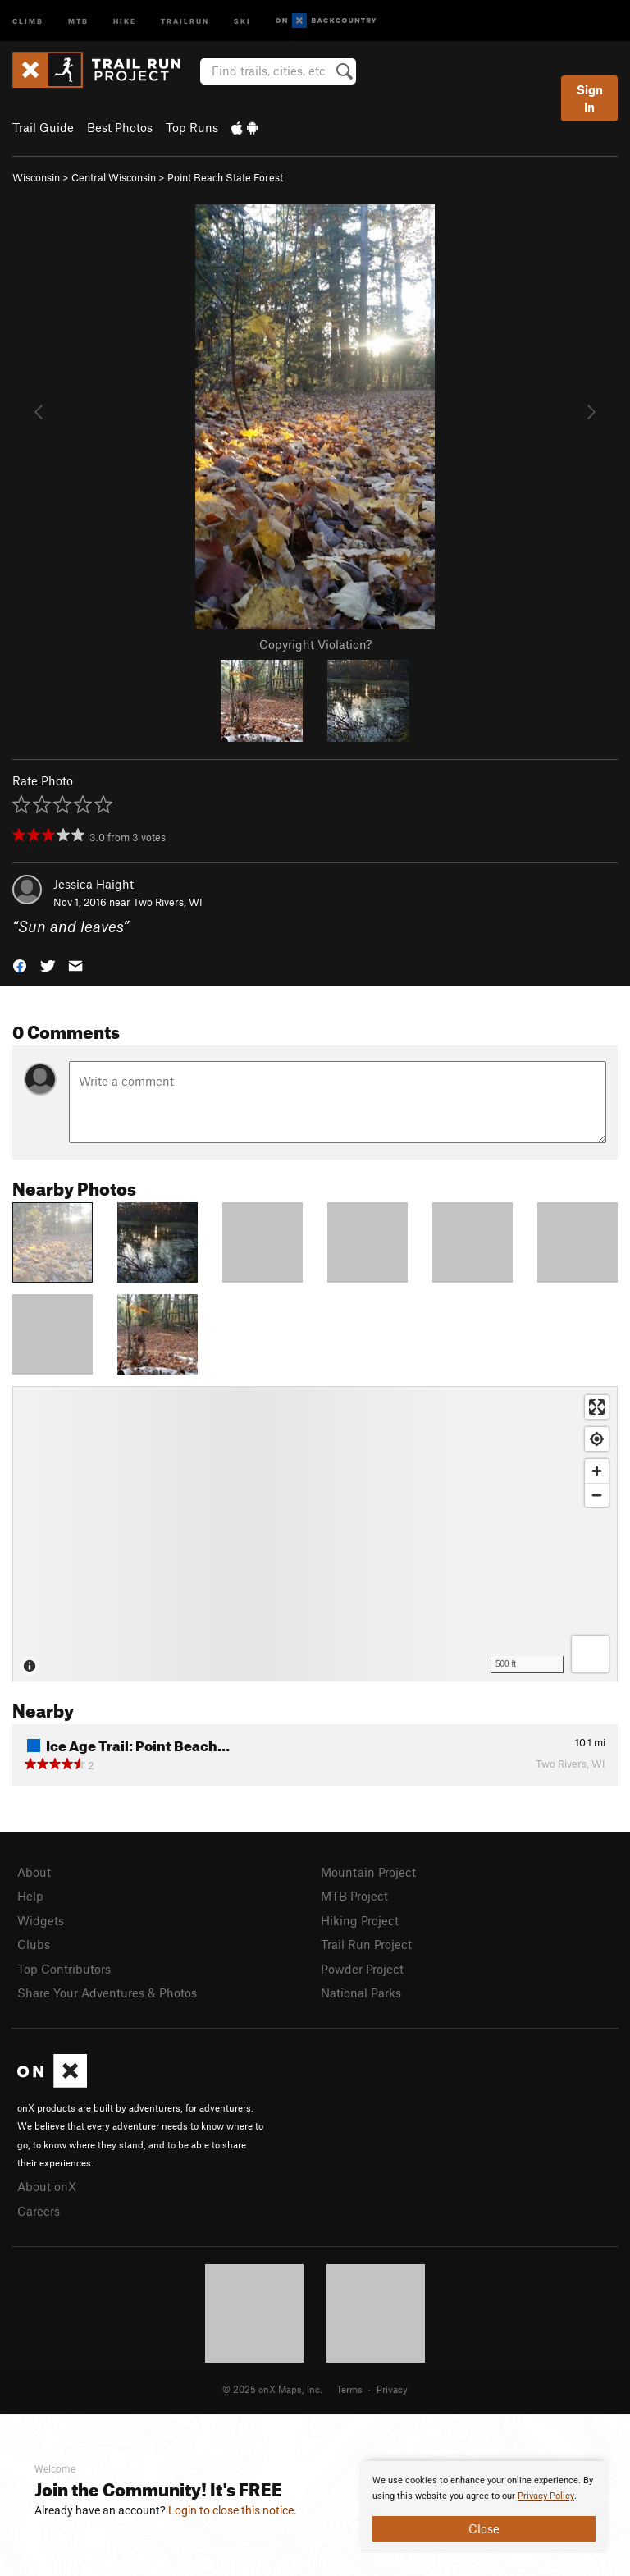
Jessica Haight (93, 883)
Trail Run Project (366, 1944)
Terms (349, 2389)
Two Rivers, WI (168, 901)
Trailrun (185, 20)
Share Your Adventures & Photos (107, 1992)
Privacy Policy (546, 2496)
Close (484, 2528)
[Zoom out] (597, 1495)
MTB (78, 20)
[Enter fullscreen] (597, 1407)
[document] (484, 2507)
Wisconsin (36, 177)
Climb (27, 20)
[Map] (315, 1534)
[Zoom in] (597, 1471)
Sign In (590, 98)
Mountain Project (368, 1872)
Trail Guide (43, 127)
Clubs (33, 1944)
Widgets (40, 1920)
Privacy (392, 2389)
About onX (46, 2186)
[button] (19, 964)
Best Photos (120, 127)
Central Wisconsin (113, 177)
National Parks (361, 1992)
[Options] (590, 1654)
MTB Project (354, 1895)
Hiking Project (360, 1920)
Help (30, 1895)
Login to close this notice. (232, 2510)
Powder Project (362, 1968)
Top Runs (192, 127)
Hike (124, 20)
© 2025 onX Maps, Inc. (272, 2389)
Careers (38, 2210)
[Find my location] (597, 1439)
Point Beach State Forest (225, 177)
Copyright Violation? (315, 644)
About (34, 1872)
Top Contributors (64, 1968)
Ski (242, 20)
